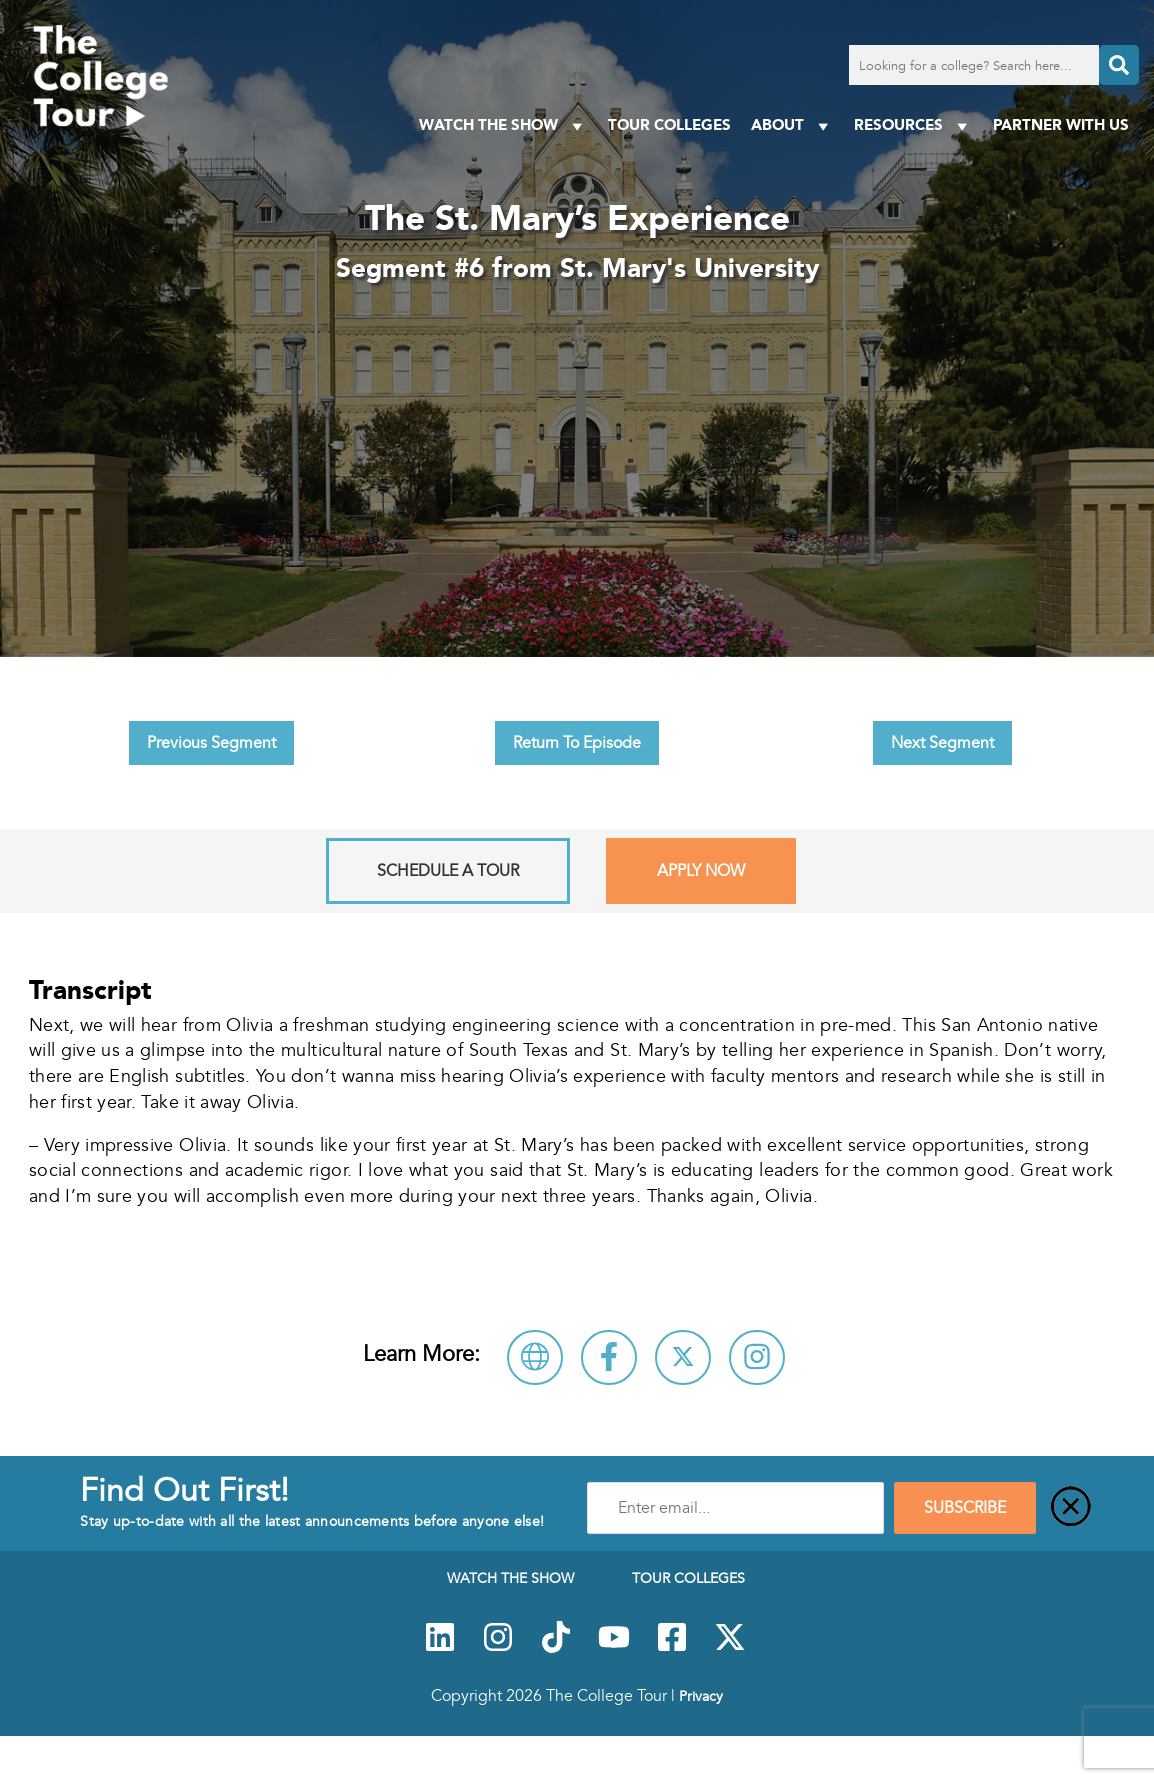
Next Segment (942, 743)
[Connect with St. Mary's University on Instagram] (757, 1357)
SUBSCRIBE (965, 1508)
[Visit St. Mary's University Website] (535, 1357)
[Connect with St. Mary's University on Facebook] (609, 1357)
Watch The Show (503, 125)
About (792, 125)
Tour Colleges (669, 124)
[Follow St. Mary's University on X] (683, 1357)
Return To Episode (577, 743)
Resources (913, 125)
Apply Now (701, 871)
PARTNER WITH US (1061, 124)
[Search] (1119, 65)
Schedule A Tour (448, 871)
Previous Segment (211, 743)
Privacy (701, 1696)
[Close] (1071, 1508)
